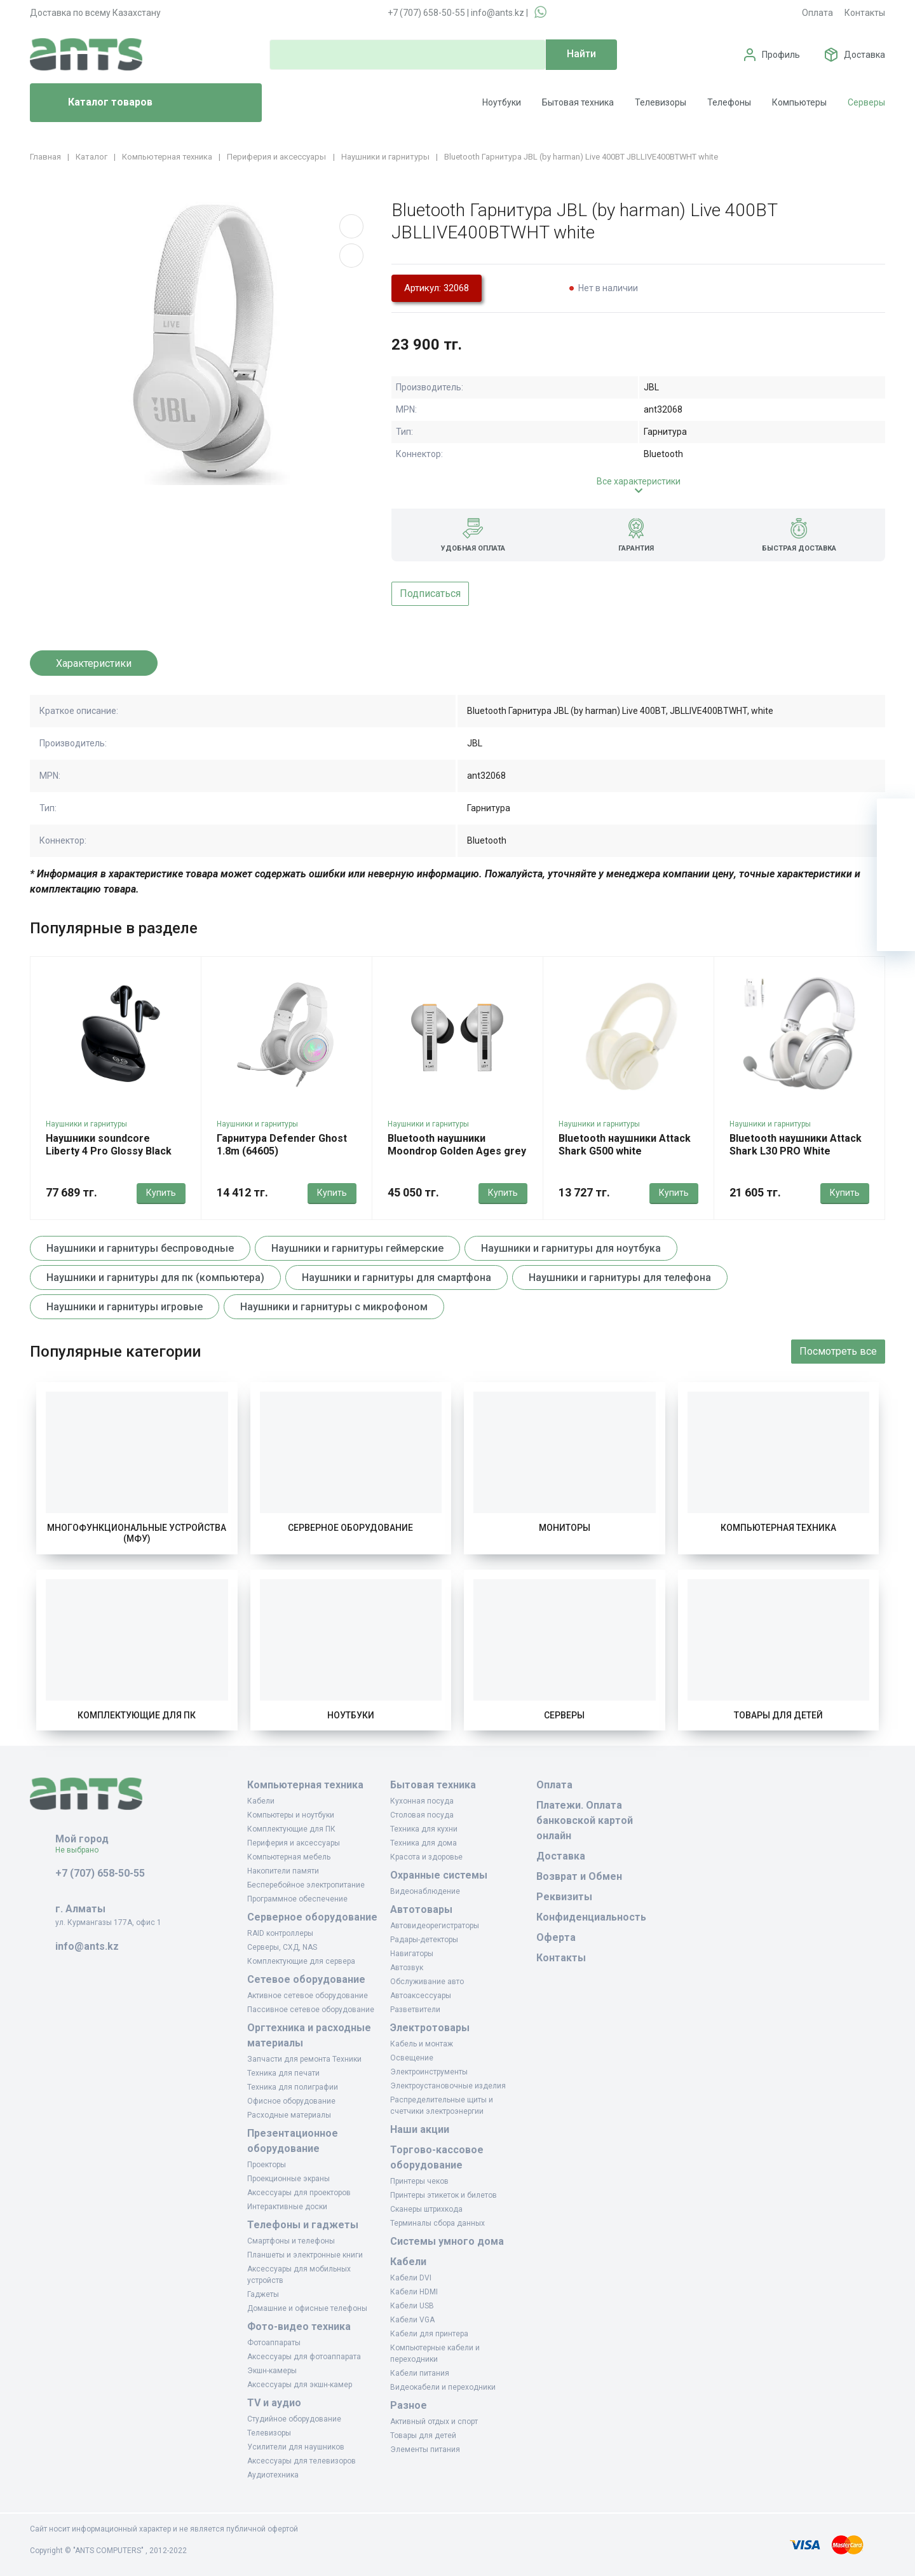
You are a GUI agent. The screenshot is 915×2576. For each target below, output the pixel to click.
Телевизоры (660, 102)
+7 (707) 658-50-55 (426, 13)
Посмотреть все (838, 1351)
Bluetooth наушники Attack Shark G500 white (625, 1144)
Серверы (866, 102)
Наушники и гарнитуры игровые (124, 1307)
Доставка (864, 55)
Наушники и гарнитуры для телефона (620, 1277)
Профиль (781, 55)
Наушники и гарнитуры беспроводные (140, 1248)
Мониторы (564, 1528)
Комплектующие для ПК (137, 1715)
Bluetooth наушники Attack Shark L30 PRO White (795, 1144)
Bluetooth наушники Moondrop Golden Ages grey (457, 1144)
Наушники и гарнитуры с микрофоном (334, 1307)
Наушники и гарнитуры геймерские (357, 1248)
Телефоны (729, 102)
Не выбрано (81, 1850)
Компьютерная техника (778, 1528)
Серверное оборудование (350, 1528)
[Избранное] (896, 856)
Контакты (864, 13)
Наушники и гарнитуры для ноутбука (571, 1248)
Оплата (817, 13)
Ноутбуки (501, 102)
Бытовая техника (578, 102)
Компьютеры (799, 102)
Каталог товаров (96, 103)
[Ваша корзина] (896, 817)
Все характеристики (639, 481)
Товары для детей (778, 1715)
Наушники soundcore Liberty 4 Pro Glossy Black (109, 1144)
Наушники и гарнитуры (86, 1124)
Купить (161, 1193)
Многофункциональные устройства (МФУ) (136, 1533)
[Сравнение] (896, 894)
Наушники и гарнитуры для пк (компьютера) (155, 1277)
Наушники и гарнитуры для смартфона (396, 1277)
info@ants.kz (497, 13)
